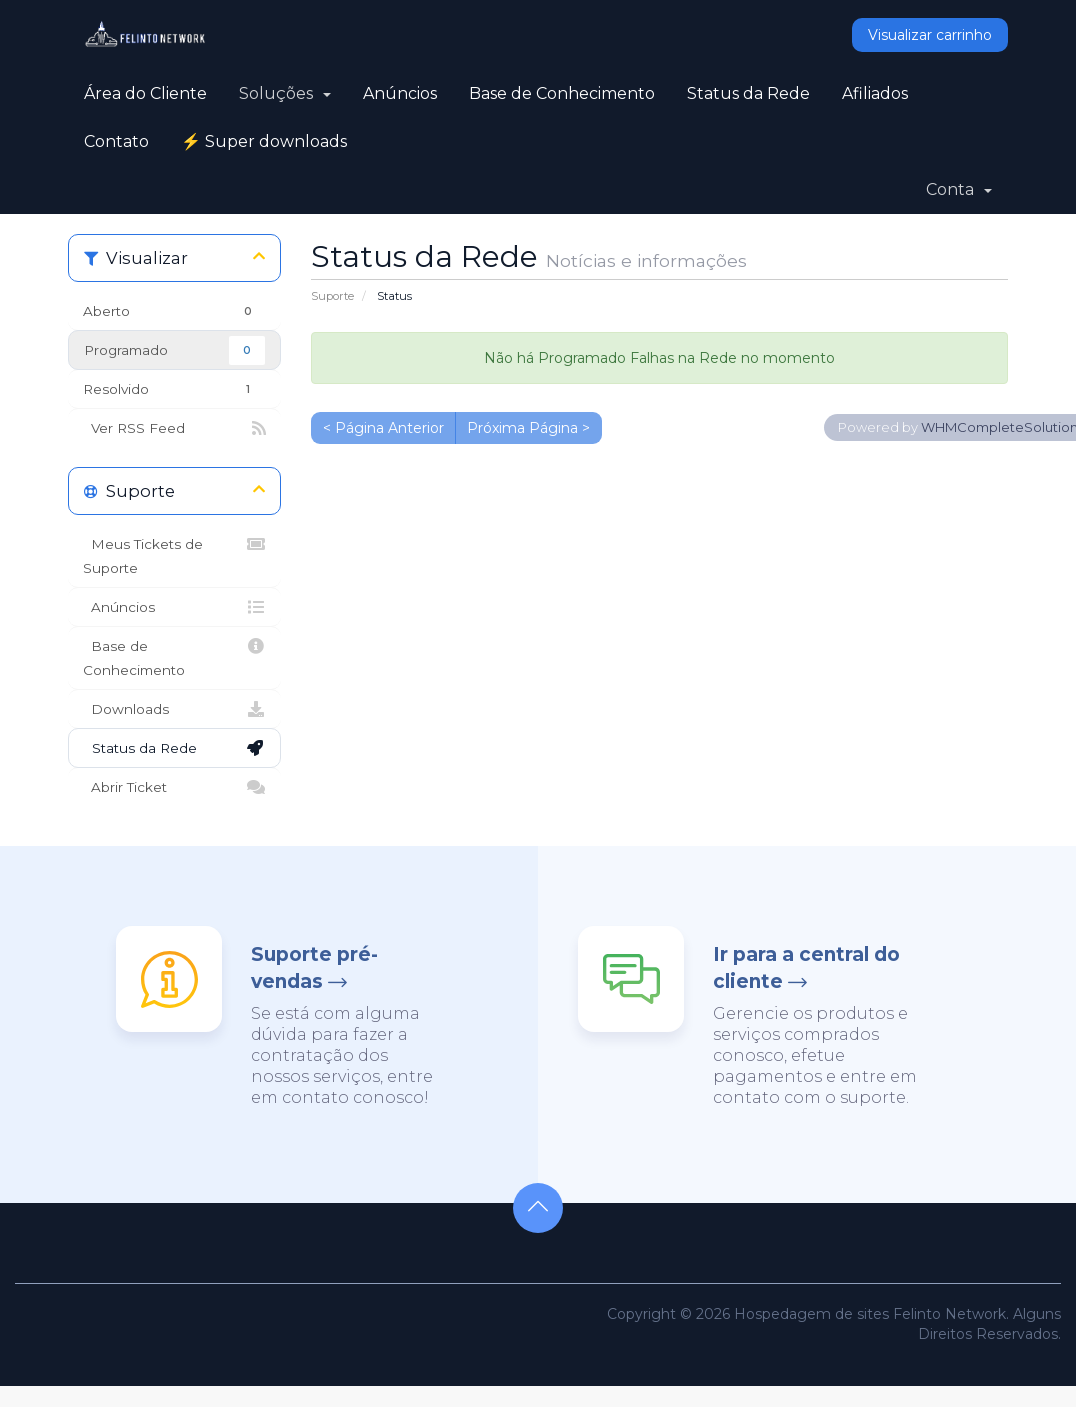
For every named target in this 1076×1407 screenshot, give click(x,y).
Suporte (332, 296)
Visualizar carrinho (930, 35)
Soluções (285, 93)
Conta (959, 189)
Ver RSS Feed (174, 428)
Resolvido (174, 389)
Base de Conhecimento (562, 93)
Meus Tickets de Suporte (174, 554)
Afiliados (875, 93)
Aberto (174, 311)
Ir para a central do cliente (806, 968)
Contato (116, 141)
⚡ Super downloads (264, 141)
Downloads (174, 709)
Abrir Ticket (174, 787)
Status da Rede (748, 93)
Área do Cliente (145, 93)
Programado (174, 350)
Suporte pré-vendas (314, 968)
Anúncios (400, 93)
